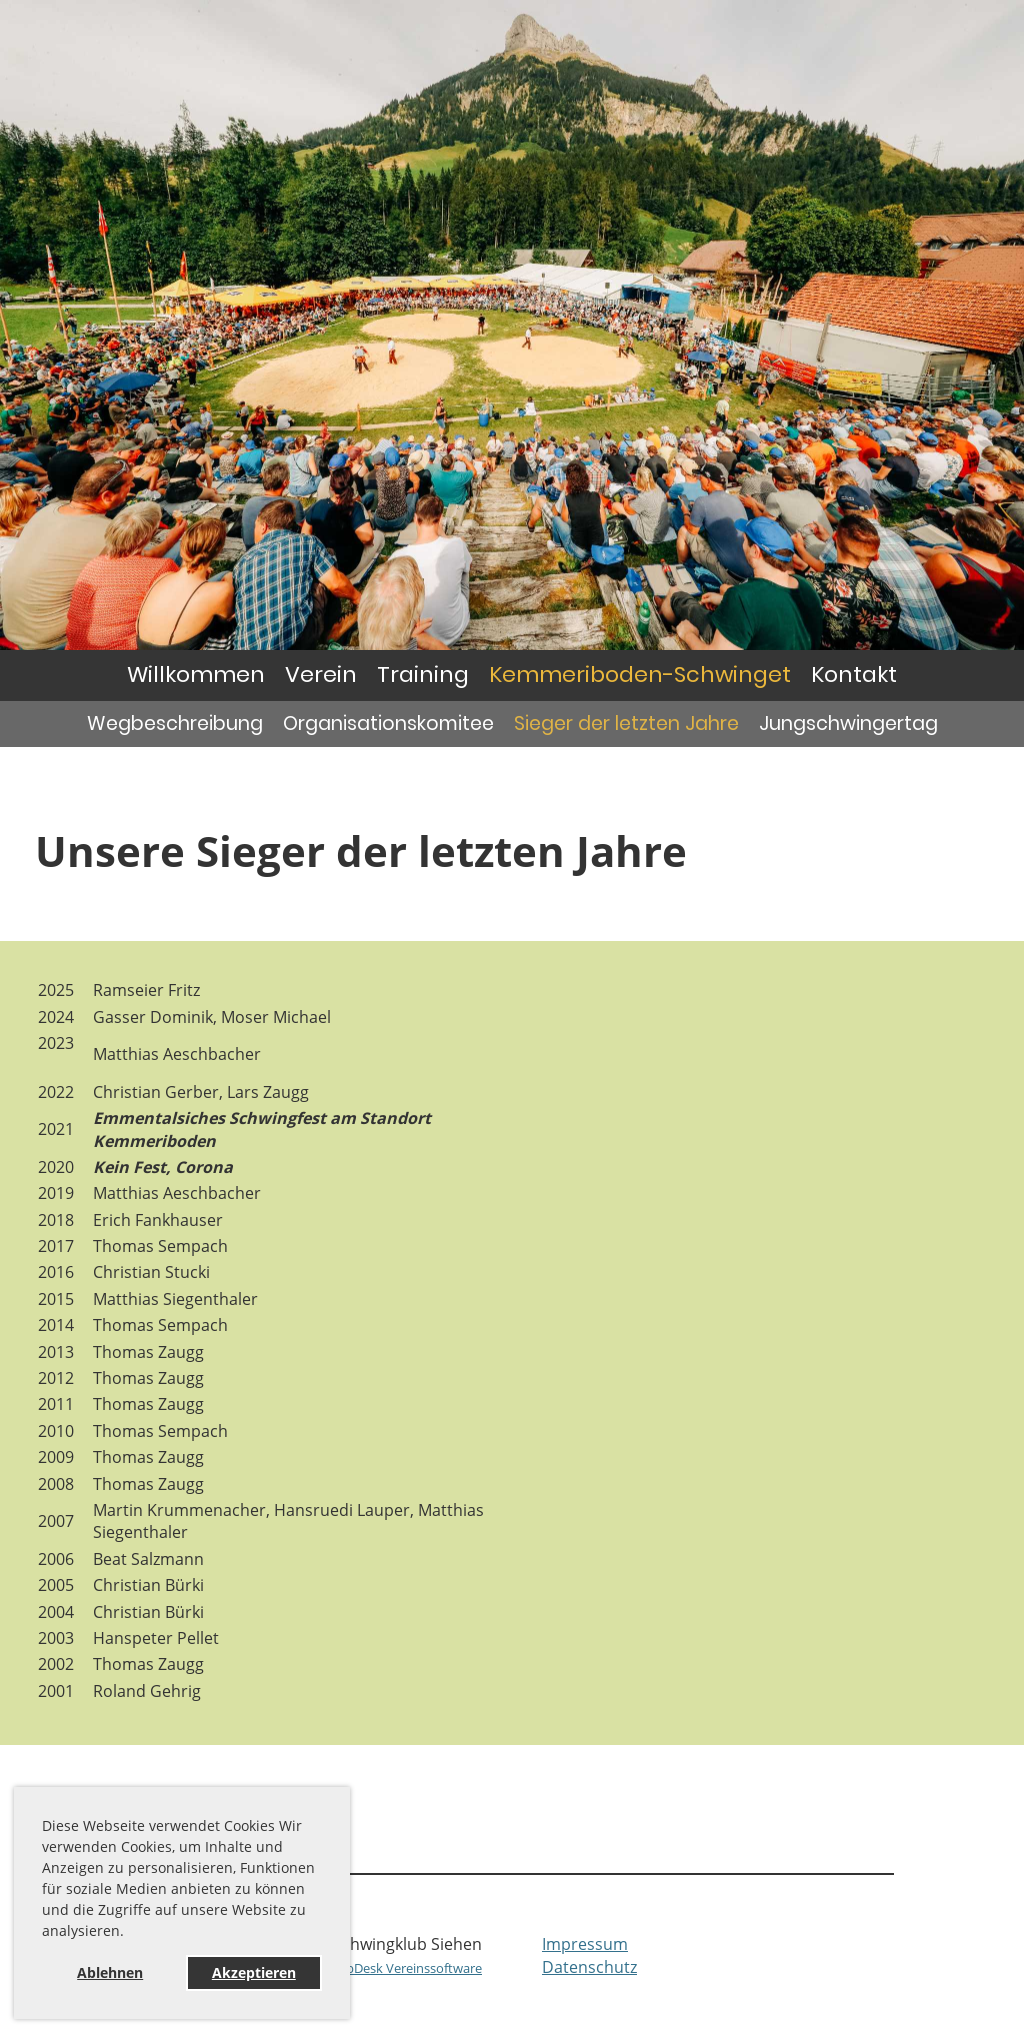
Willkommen (196, 674)
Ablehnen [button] (110, 1972)
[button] (131, 1934)
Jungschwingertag (848, 723)
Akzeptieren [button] (254, 1972)
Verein (321, 674)
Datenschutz (589, 1967)
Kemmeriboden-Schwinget (640, 674)
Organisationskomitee (388, 723)
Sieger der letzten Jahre (626, 723)
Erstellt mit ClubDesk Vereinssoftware (371, 1968)
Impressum (585, 1944)
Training (423, 674)
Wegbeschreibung (175, 723)
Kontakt (854, 674)
